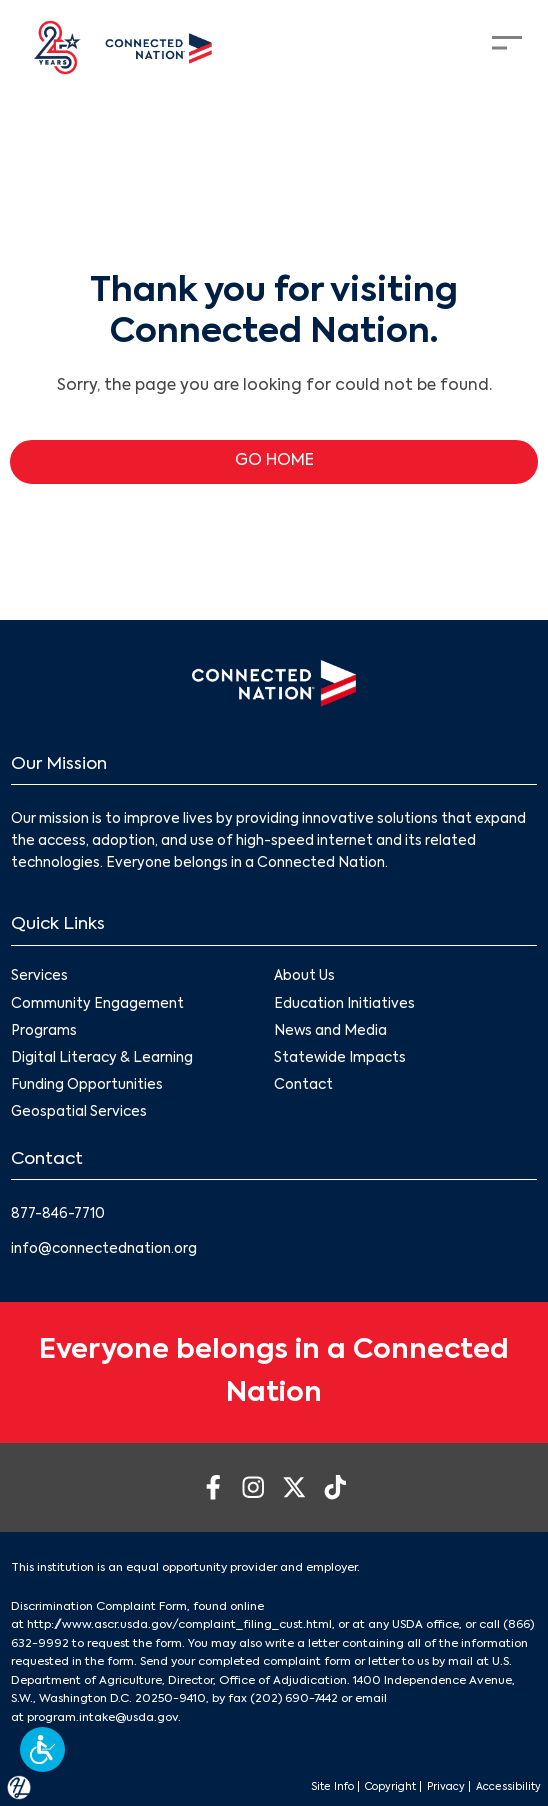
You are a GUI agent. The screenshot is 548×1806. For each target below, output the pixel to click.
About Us (304, 976)
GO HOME (274, 461)
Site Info (332, 1787)
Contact (303, 1085)
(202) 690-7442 (294, 1699)
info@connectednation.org (104, 1249)
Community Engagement (97, 1004)
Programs (44, 1031)
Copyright (390, 1787)
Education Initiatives (344, 1004)
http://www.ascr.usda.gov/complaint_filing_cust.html (179, 1625)
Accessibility (508, 1787)
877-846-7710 (58, 1214)
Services (39, 976)
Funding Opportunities (87, 1085)
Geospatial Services (79, 1112)
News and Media (330, 1031)
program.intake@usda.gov (102, 1718)
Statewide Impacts (340, 1058)
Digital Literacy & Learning (102, 1058)
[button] (42, 1749)
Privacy (446, 1787)
